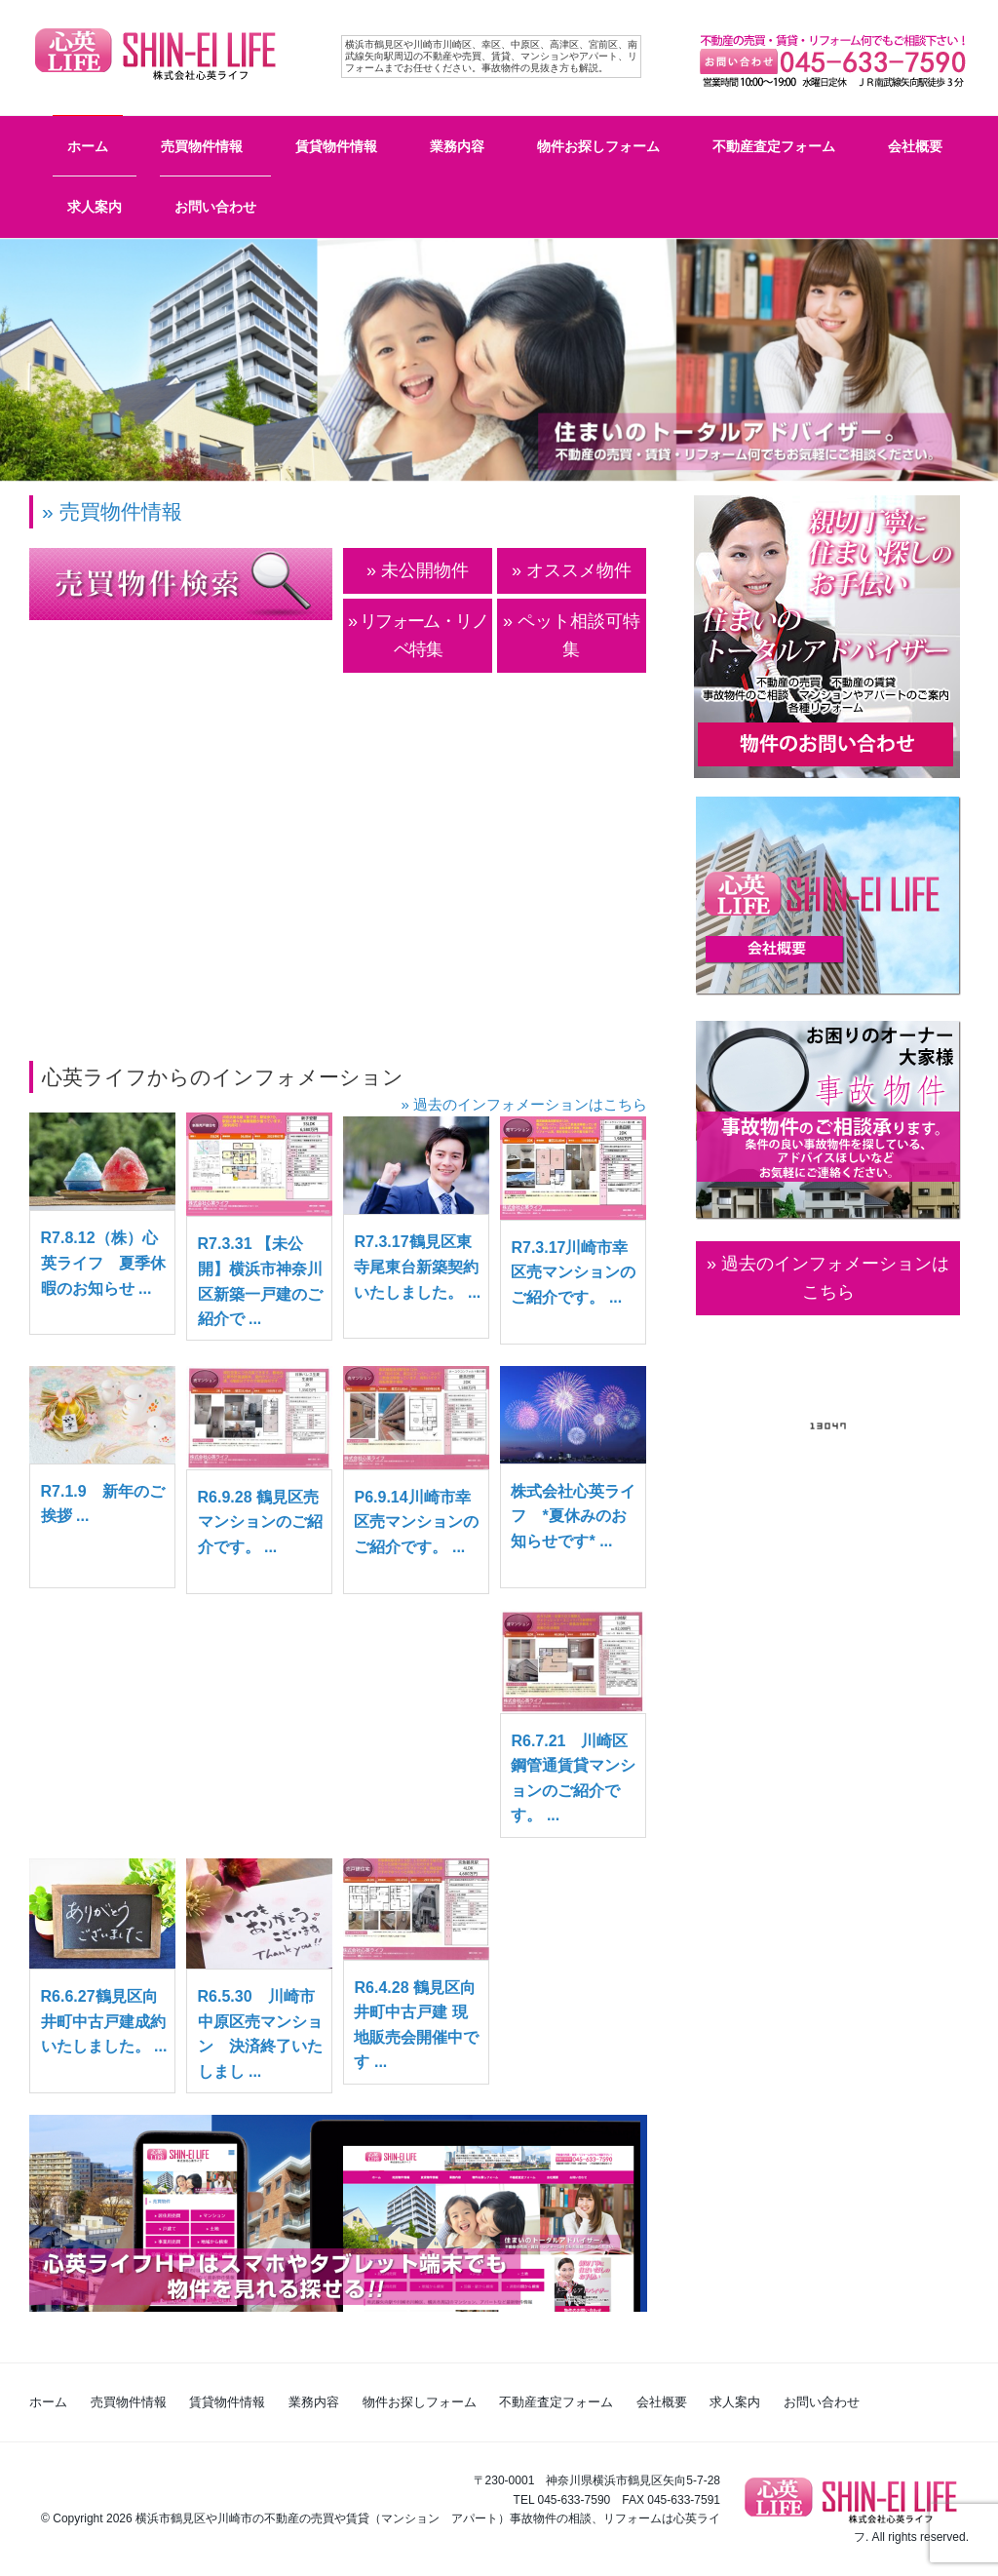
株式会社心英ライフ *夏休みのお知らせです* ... (573, 1516)
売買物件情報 (202, 146)
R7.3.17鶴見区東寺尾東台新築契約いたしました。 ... (417, 1266)
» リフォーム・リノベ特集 (417, 635)
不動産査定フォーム (773, 146)
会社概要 (915, 146)
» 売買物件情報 (112, 511)
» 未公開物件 (417, 570)
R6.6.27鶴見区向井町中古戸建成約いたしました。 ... (104, 2021)
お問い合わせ (215, 207)
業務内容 (457, 146)
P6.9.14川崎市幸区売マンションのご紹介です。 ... (416, 1522)
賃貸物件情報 (336, 146)
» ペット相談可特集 (571, 635)
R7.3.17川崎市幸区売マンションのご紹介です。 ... (573, 1272)
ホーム (87, 146)
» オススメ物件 (572, 570)
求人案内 (94, 207)
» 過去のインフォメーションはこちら (524, 1104)
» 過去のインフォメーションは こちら (828, 1278)
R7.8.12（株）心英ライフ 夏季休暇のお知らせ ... (103, 1262)
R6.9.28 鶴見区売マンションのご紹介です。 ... (260, 1522)
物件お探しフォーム (598, 146)
